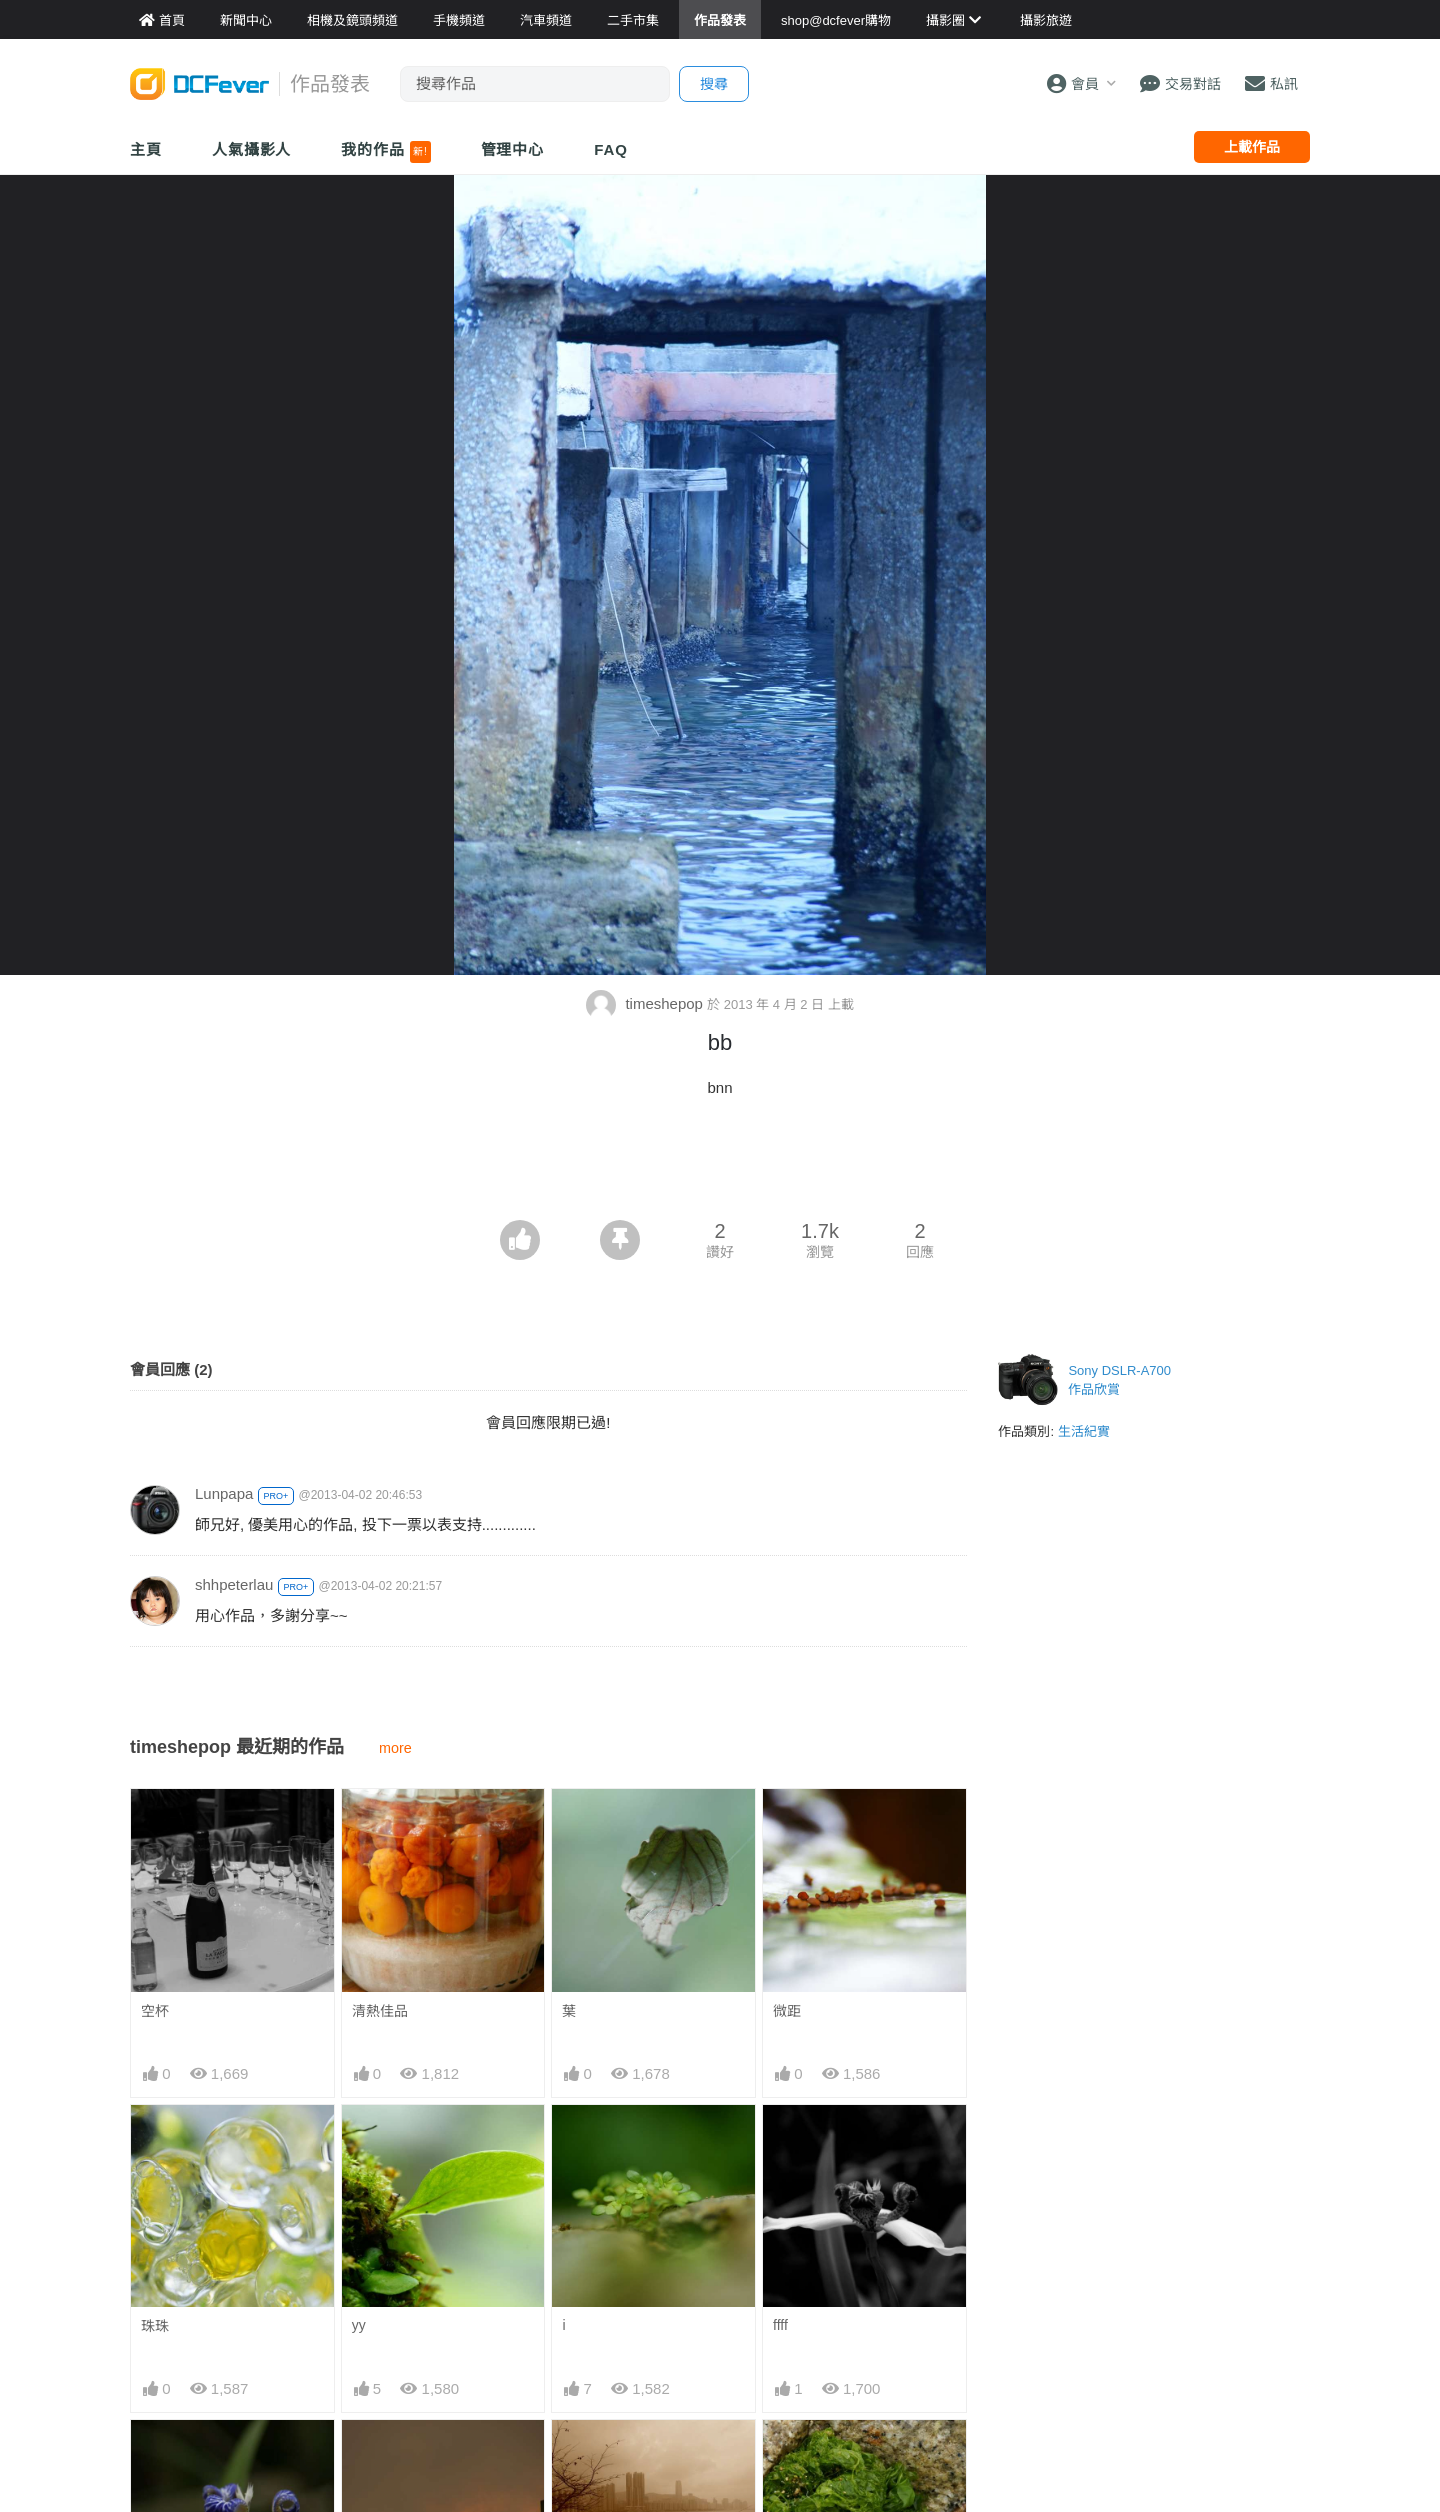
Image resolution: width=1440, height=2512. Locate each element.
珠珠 (155, 2326)
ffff (780, 2325)
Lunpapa (224, 1493)
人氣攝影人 (252, 149)
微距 (787, 2011)
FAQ (611, 149)
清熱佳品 (380, 2011)
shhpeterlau (234, 1584)
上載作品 (1252, 147)
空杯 (155, 2011)
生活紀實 (1084, 1431)
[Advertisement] (720, 1165)
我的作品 (385, 152)
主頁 (146, 149)
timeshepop (646, 1003)
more (395, 1748)
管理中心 (513, 149)
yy (359, 2325)
